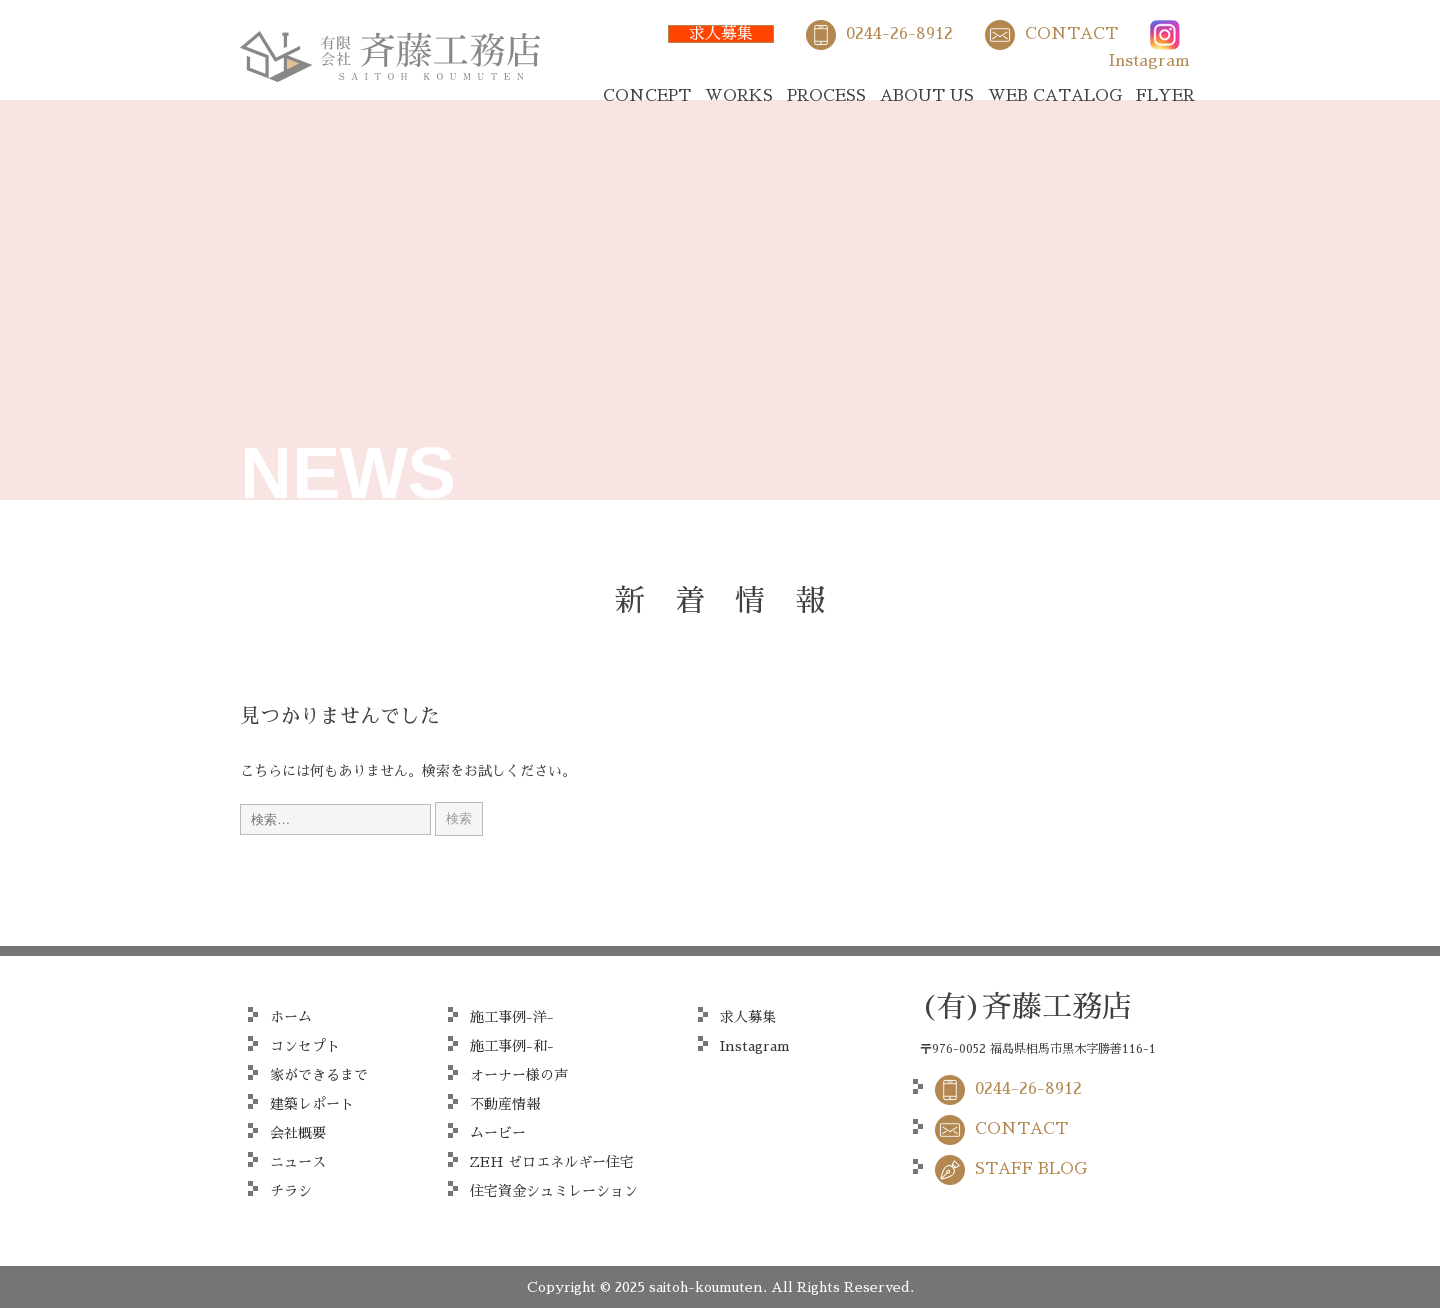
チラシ (291, 1191)
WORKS (739, 96)
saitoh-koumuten (706, 1287)
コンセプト (305, 1046)
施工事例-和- (512, 1046)
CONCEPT (647, 96)
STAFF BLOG (1031, 1169)
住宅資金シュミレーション (554, 1191)
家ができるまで (319, 1075)
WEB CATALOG (1055, 96)
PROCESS (826, 96)
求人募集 (721, 34)
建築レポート (312, 1104)
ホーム (291, 1017)
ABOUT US (927, 96)
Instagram (1149, 61)
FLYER (1165, 96)
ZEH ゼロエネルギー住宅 (552, 1162)
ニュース (298, 1162)
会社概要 (298, 1133)
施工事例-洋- (512, 1017)
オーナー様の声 (519, 1075)
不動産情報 (505, 1104)
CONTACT (1071, 34)
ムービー (498, 1133)
